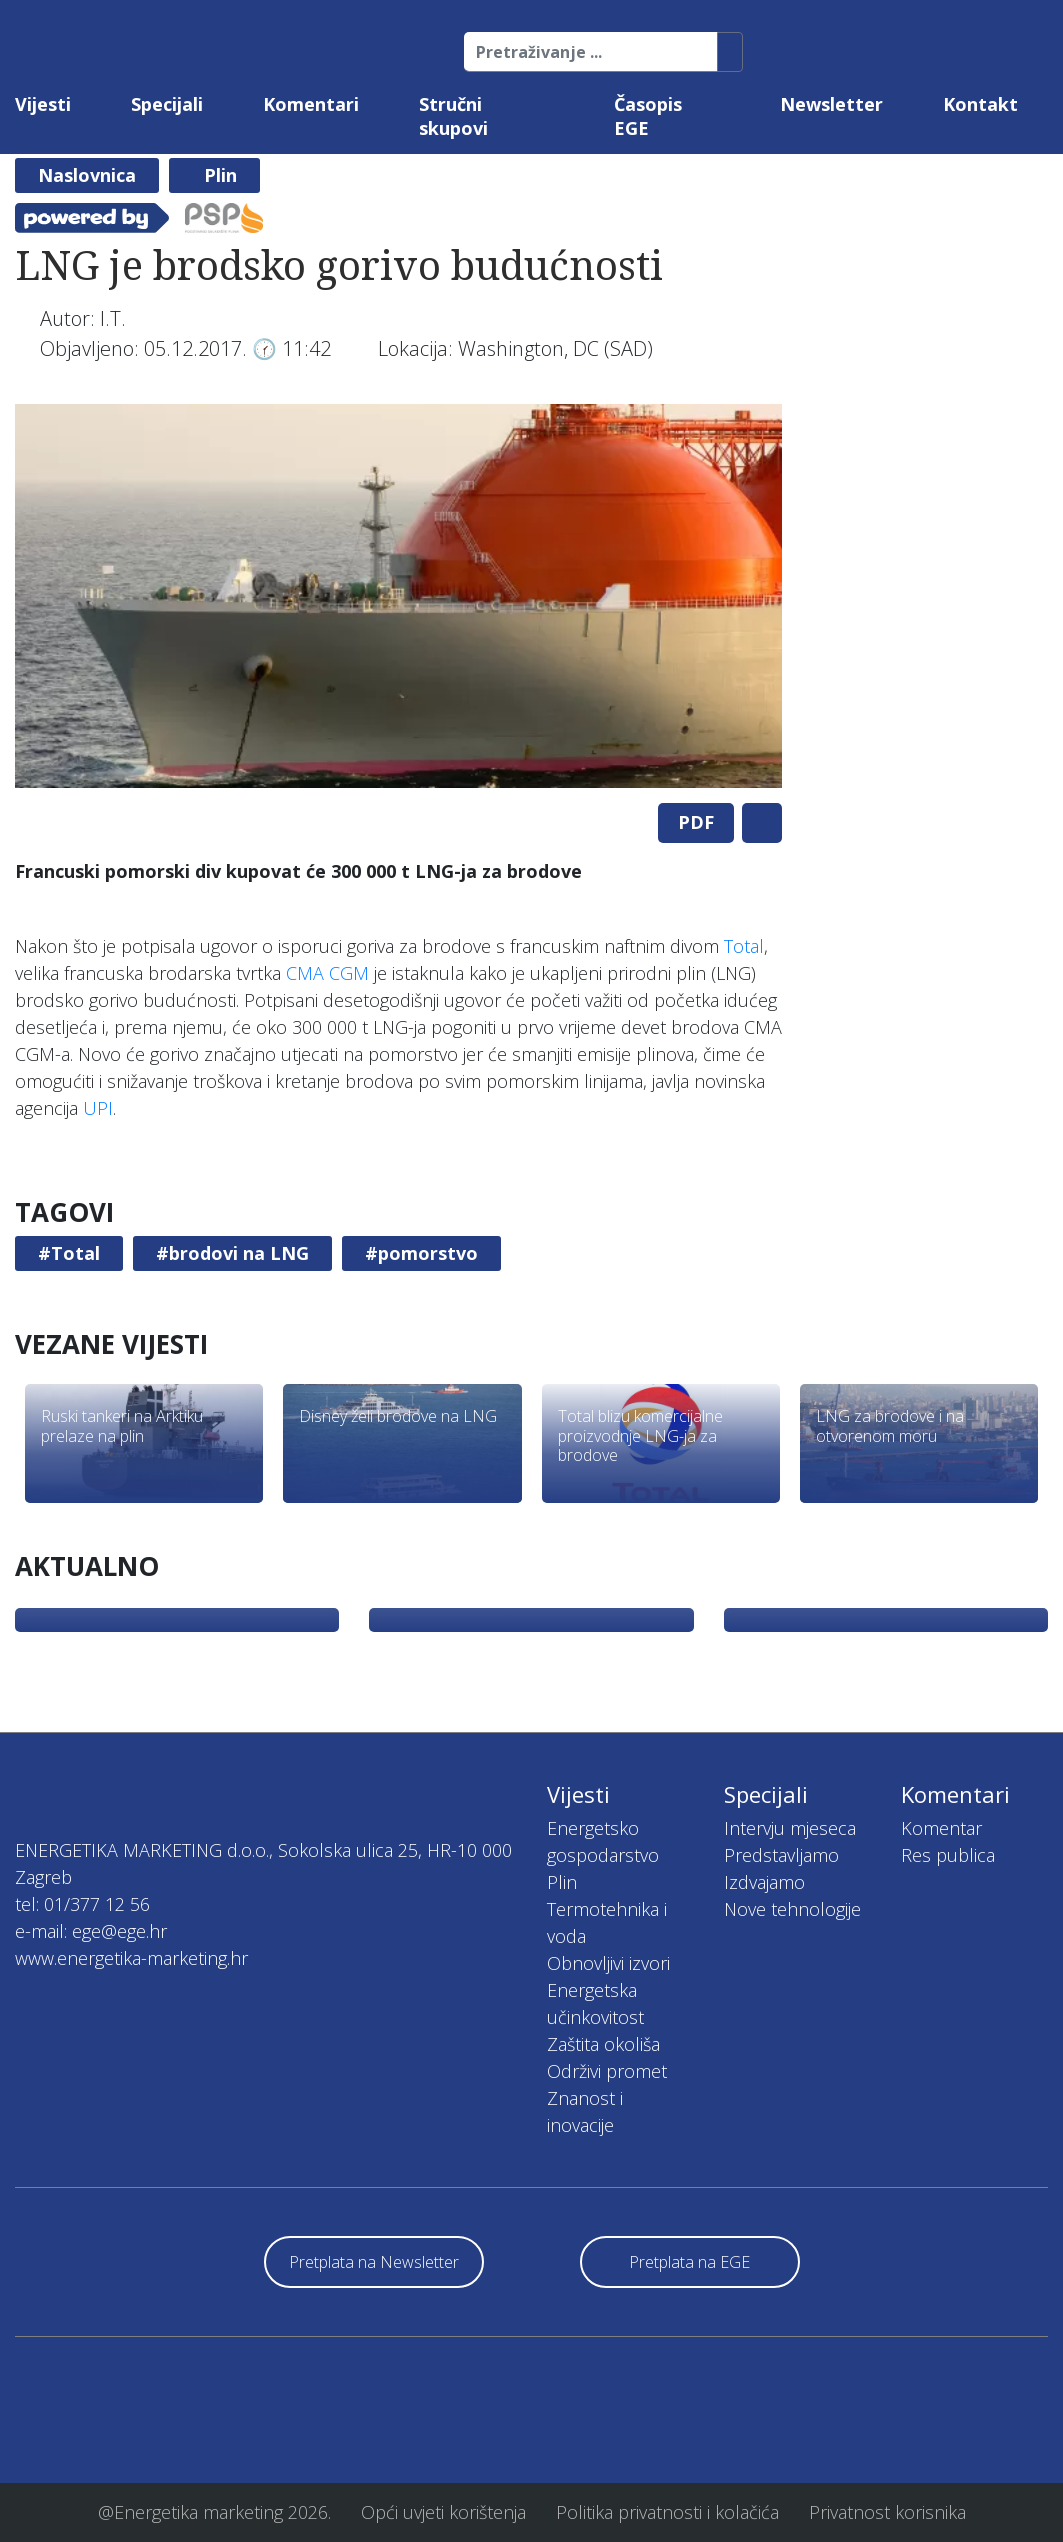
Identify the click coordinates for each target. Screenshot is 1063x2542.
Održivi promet (607, 2071)
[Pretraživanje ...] (591, 52)
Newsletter (831, 104)
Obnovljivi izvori (608, 1963)
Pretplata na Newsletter (374, 2262)
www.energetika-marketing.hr (131, 1958)
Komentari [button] (311, 104)
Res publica (948, 1855)
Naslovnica (87, 175)
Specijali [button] (167, 104)
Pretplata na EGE (689, 2262)
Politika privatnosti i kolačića (667, 2512)
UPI (98, 1108)
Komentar (941, 1828)
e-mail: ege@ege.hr (91, 1931)
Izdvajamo (764, 1882)
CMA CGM (327, 973)
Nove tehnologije (792, 1909)
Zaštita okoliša (603, 2044)
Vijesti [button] (43, 104)
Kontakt (980, 104)
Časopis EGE (648, 116)
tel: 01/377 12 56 (82, 1904)
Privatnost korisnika (887, 2512)
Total (744, 946)
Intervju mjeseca (790, 1828)
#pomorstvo (421, 1253)
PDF (696, 822)
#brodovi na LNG (232, 1253)
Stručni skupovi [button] (453, 116)
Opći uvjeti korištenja (443, 2512)
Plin (220, 175)
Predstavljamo (781, 1855)
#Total (69, 1253)
